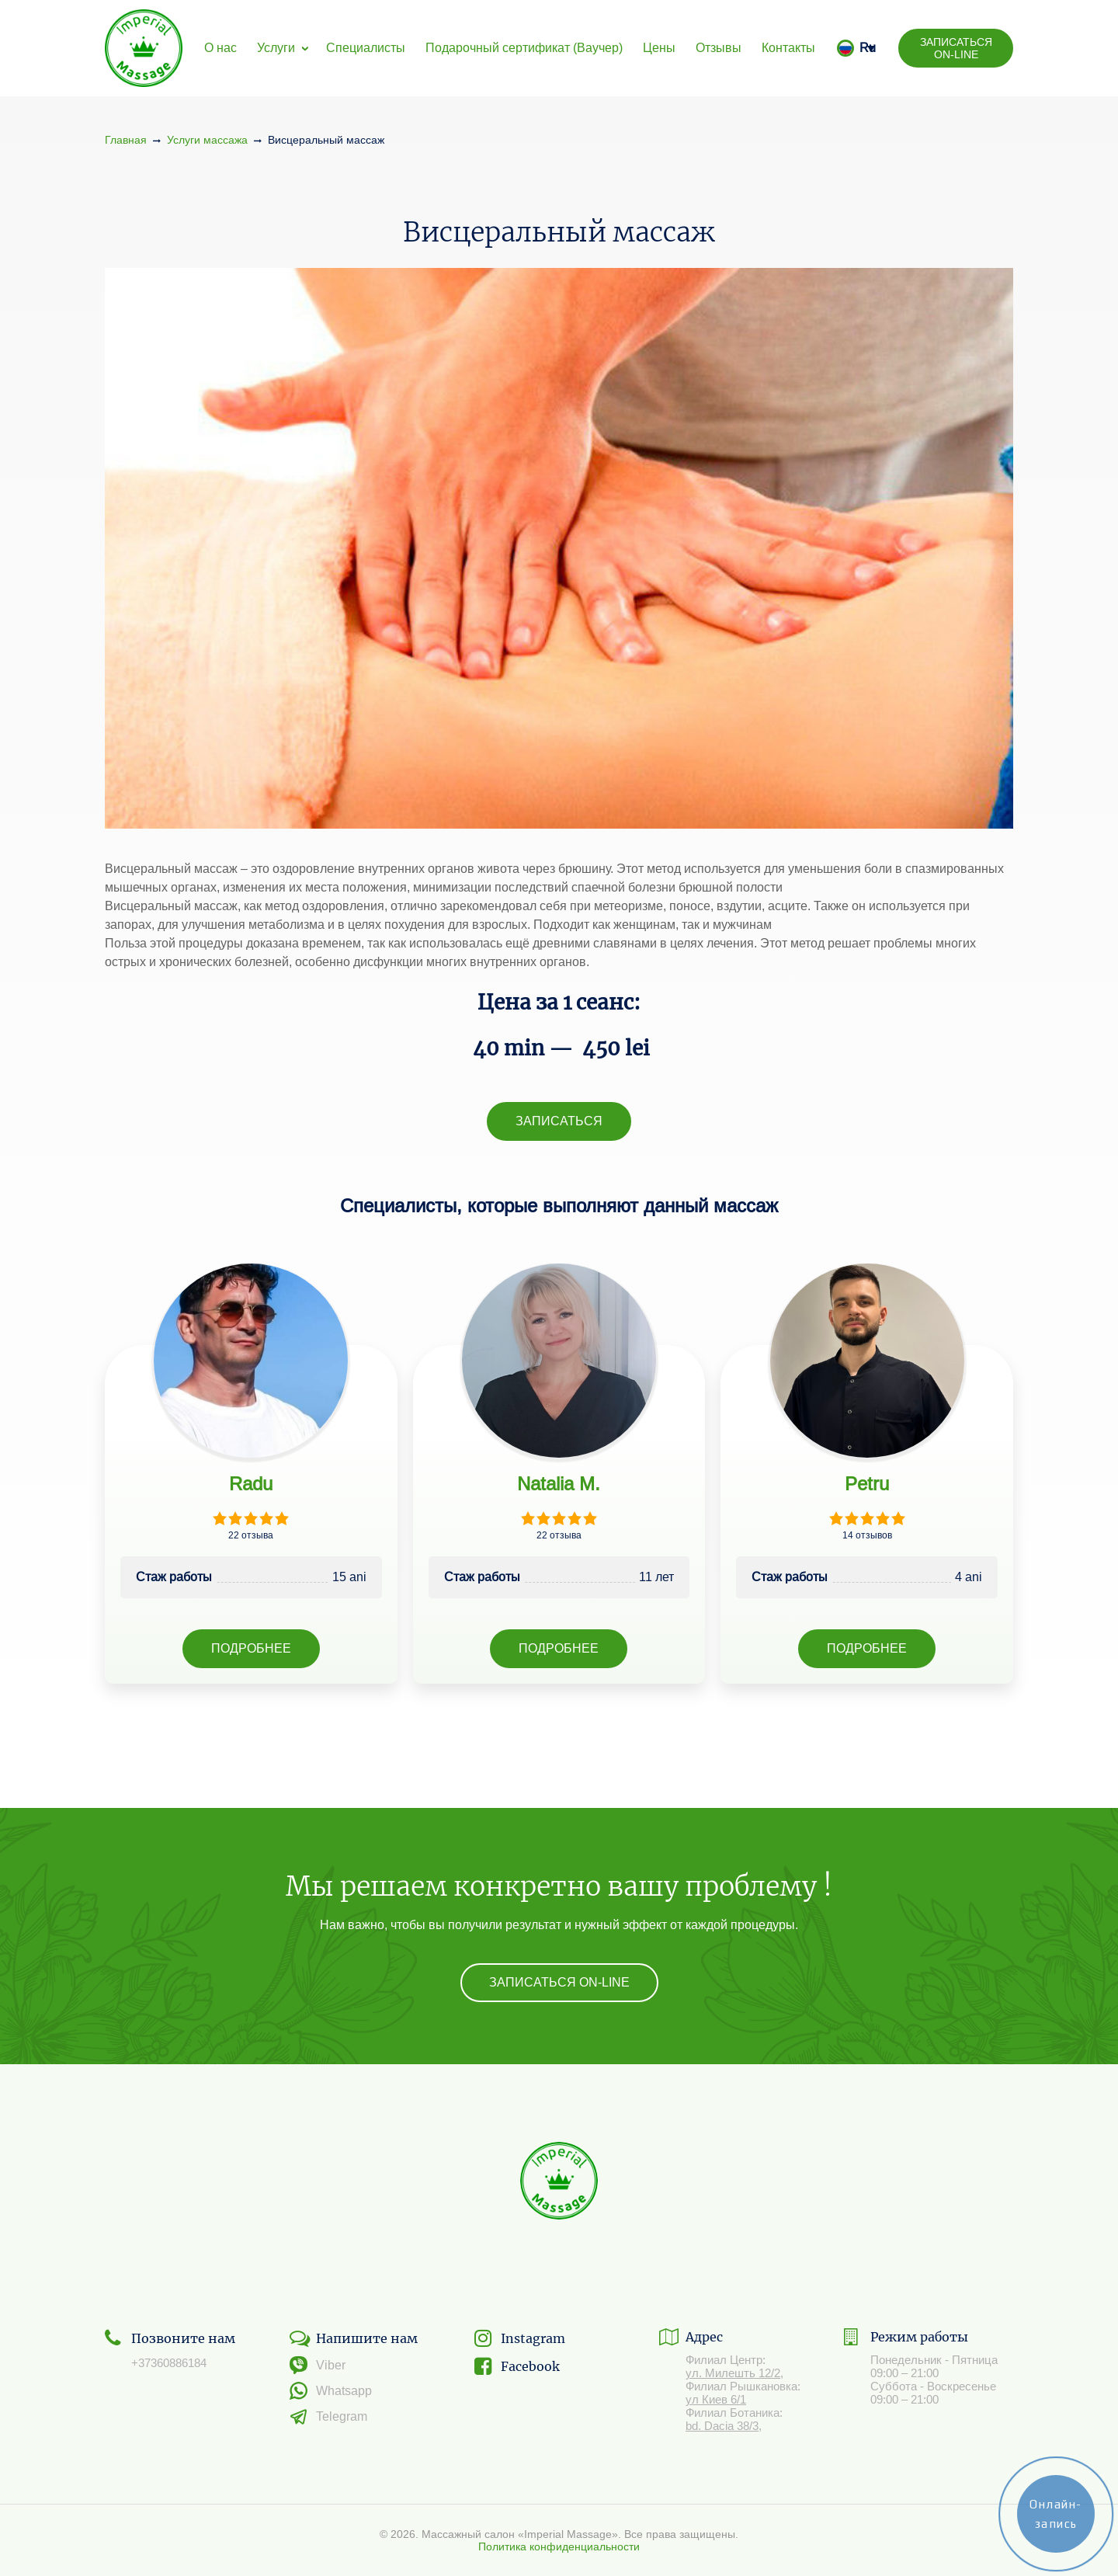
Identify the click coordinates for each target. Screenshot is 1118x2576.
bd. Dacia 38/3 (722, 2425)
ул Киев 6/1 (716, 2399)
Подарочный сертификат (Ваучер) (524, 47)
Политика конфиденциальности (559, 2546)
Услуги (276, 47)
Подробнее (251, 1648)
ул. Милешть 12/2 (733, 2373)
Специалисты (365, 47)
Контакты (788, 47)
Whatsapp (331, 2391)
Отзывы (718, 47)
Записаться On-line (956, 48)
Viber (317, 2365)
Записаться (559, 1121)
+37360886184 (169, 2362)
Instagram (519, 2338)
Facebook (517, 2366)
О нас (220, 47)
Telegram (328, 2416)
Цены (659, 47)
